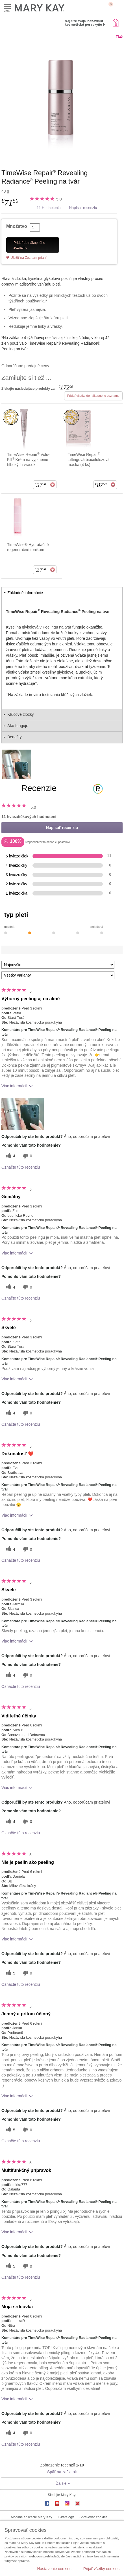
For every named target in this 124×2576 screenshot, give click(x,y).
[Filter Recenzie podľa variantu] (57, 975)
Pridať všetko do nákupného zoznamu (93, 395)
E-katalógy (66, 2517)
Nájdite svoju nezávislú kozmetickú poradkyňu (84, 22)
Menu (7, 7)
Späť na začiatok (62, 2472)
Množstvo (16, 226)
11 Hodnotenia (49, 208)
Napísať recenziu (83, 208)
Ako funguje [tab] (17, 725)
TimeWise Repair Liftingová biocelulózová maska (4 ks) (89, 459)
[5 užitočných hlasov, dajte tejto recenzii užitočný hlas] (9, 1973)
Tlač (119, 37)
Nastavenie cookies (54, 2568)
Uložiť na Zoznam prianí (28, 258)
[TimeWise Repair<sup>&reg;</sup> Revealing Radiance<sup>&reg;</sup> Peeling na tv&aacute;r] (62, 98)
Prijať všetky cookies (101, 2568)
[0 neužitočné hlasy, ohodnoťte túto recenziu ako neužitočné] (26, 1156)
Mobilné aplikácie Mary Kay (31, 2517)
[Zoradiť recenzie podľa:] (57, 965)
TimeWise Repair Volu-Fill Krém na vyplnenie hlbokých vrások (28, 459)
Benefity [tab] (14, 737)
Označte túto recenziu (20, 1167)
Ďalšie (63, 2483)
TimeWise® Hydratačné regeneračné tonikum (28, 547)
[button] (22, 1114)
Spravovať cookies (93, 2517)
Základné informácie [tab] (25, 592)
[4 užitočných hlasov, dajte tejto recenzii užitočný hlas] (9, 1156)
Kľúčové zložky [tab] (20, 714)
